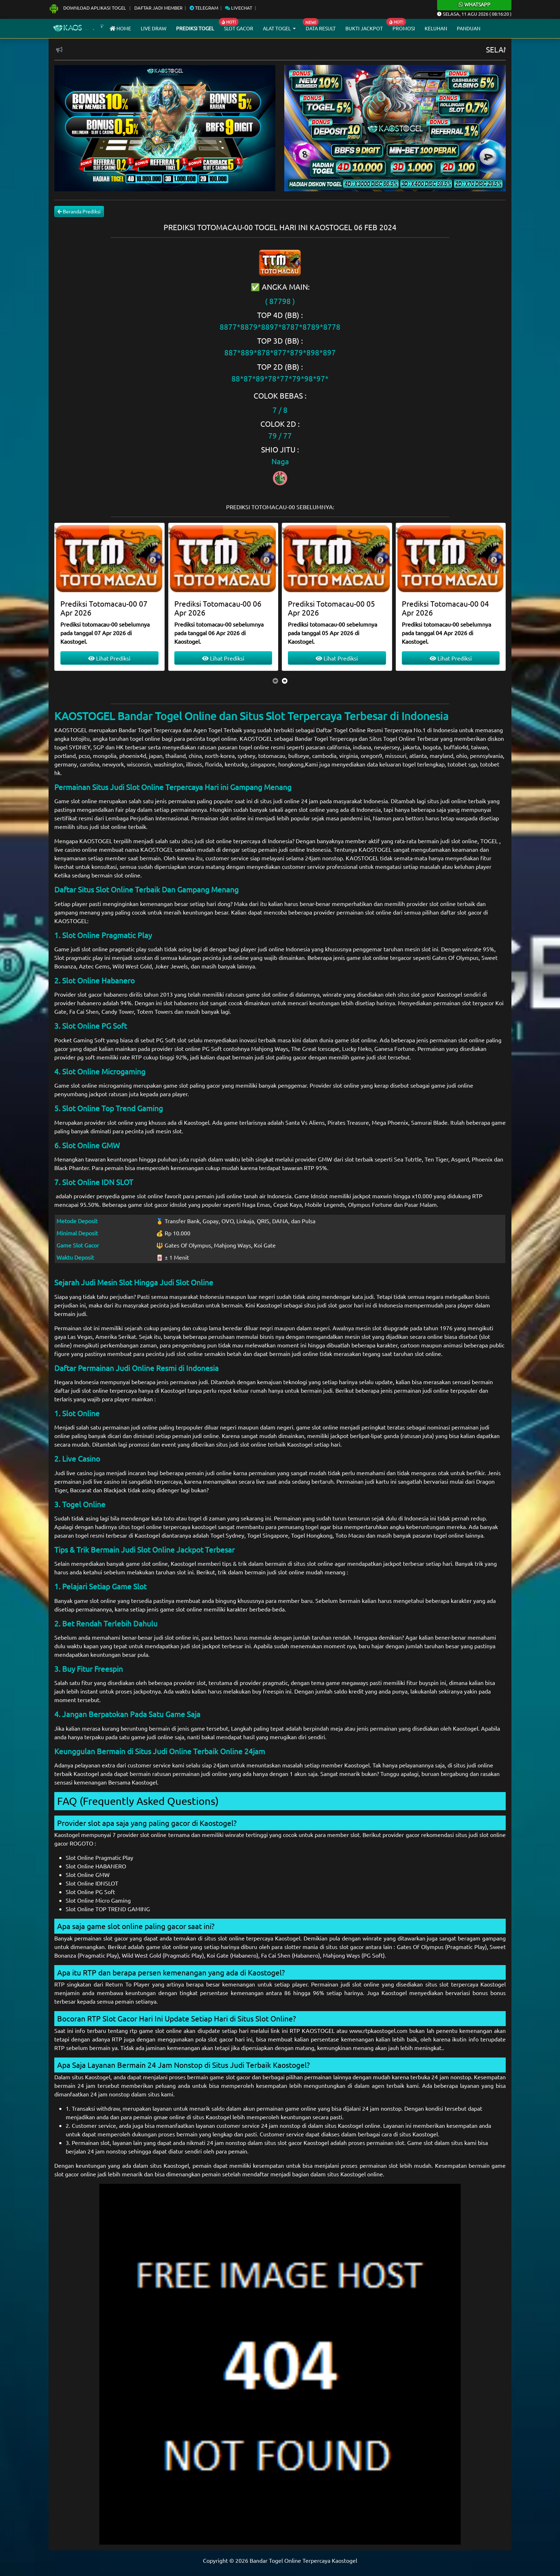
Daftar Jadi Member (158, 8)
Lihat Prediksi (109, 658)
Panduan (468, 28)
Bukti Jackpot (364, 28)
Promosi (403, 28)
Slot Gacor (238, 28)
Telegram (204, 8)
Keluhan (436, 28)
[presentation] (275, 680)
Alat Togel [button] (277, 28)
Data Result (321, 28)
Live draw (153, 28)
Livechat (238, 8)
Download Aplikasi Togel (88, 8)
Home (120, 28)
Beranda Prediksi (79, 211)
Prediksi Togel (195, 28)
